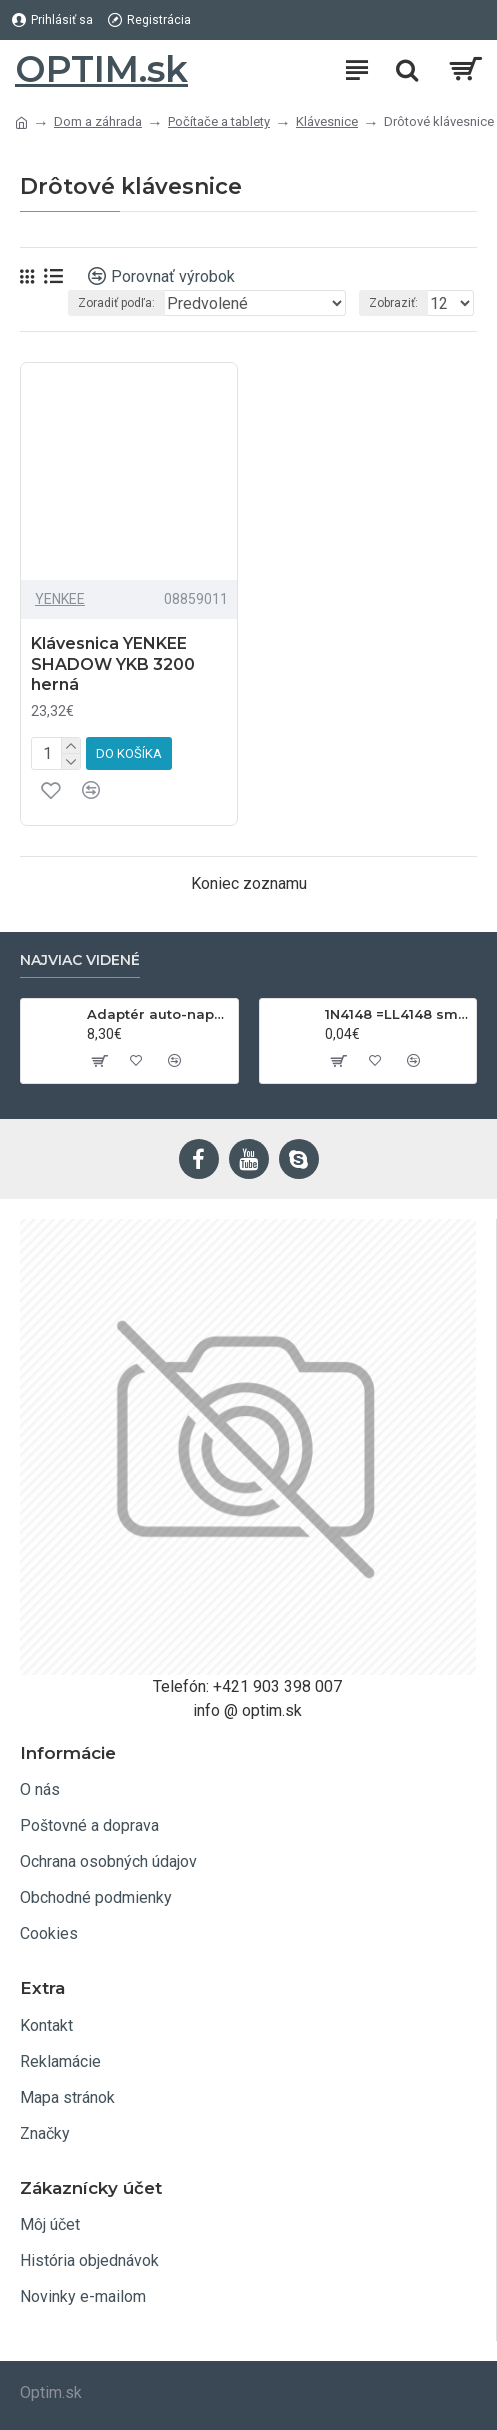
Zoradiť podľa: (116, 303)
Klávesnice (327, 121)
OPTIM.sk (101, 69)
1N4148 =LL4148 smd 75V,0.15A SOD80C (397, 1014)
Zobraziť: (393, 303)
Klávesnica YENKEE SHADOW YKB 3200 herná (113, 664)
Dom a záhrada (98, 121)
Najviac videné (80, 960)
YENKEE (60, 599)
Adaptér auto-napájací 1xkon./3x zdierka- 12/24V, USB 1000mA (159, 1014)
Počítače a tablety (219, 121)
